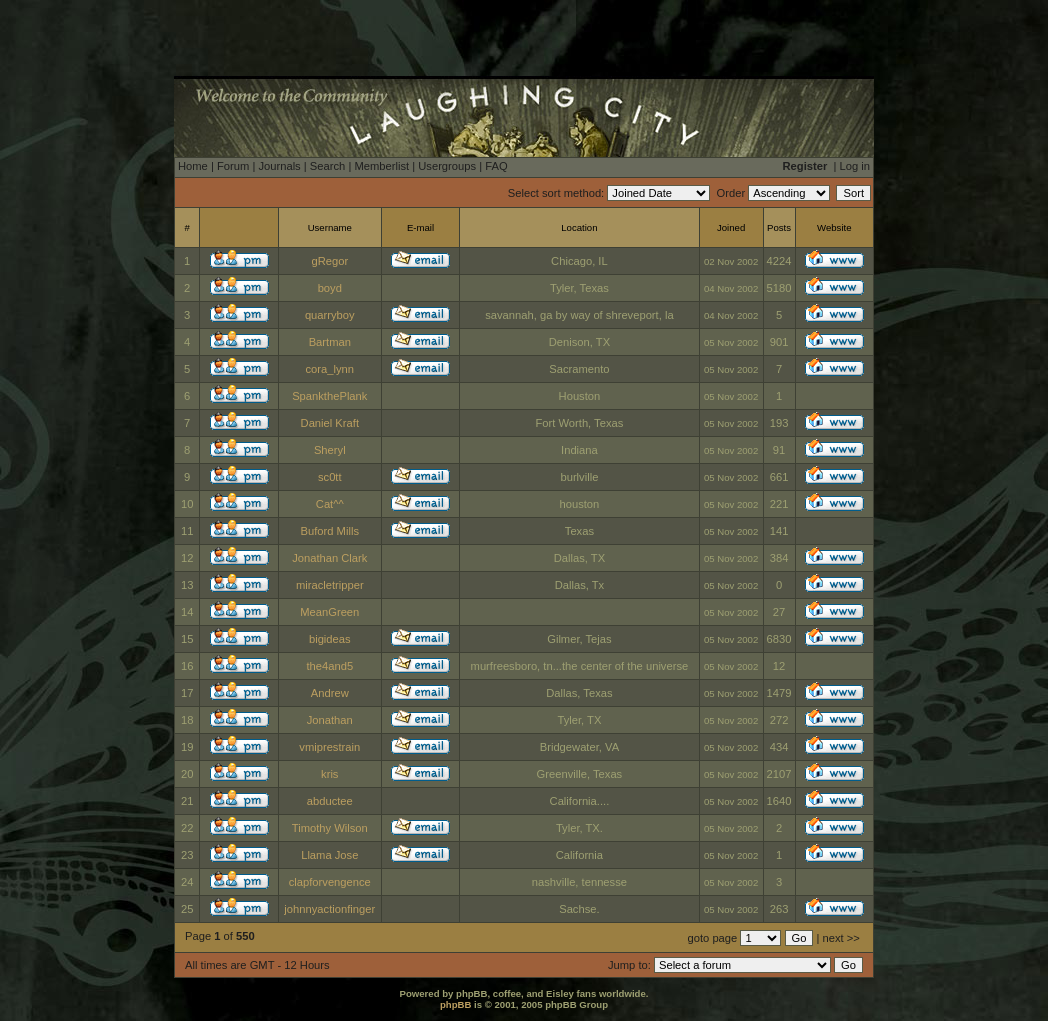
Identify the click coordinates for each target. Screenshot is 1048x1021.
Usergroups (447, 166)
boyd (330, 288)
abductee (330, 801)
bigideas (330, 639)
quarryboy (330, 315)
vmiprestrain (329, 747)
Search (327, 166)
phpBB (455, 1004)
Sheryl (330, 450)
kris (329, 774)
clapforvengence (330, 882)
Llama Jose (329, 855)
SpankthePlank (329, 396)
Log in (855, 166)
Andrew (330, 693)
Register (805, 166)
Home (193, 166)
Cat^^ (330, 504)
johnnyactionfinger (329, 909)
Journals (279, 166)
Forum (233, 166)
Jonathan (330, 720)
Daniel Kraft (330, 423)
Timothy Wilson (330, 828)
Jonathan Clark (329, 558)
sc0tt (330, 477)
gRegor (329, 261)
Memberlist (381, 166)
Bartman (330, 342)
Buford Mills (330, 531)
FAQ (496, 166)
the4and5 (329, 666)
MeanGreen (329, 612)
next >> (841, 938)
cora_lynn (330, 369)
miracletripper (330, 585)
